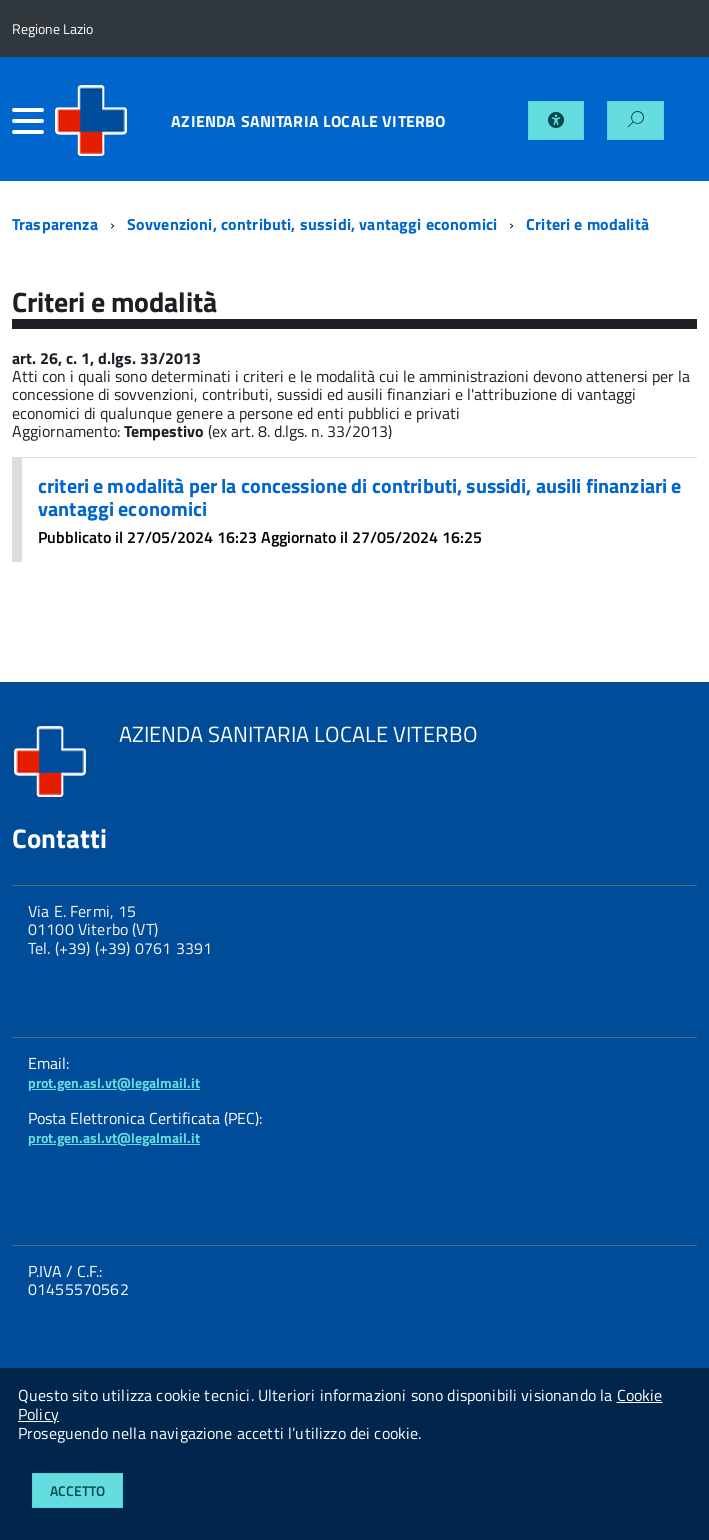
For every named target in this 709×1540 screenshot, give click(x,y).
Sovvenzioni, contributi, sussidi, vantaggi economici (312, 224)
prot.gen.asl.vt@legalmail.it (114, 1082)
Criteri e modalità (587, 224)
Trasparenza (55, 224)
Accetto (77, 1490)
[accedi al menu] (32, 121)
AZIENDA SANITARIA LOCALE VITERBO (308, 121)
